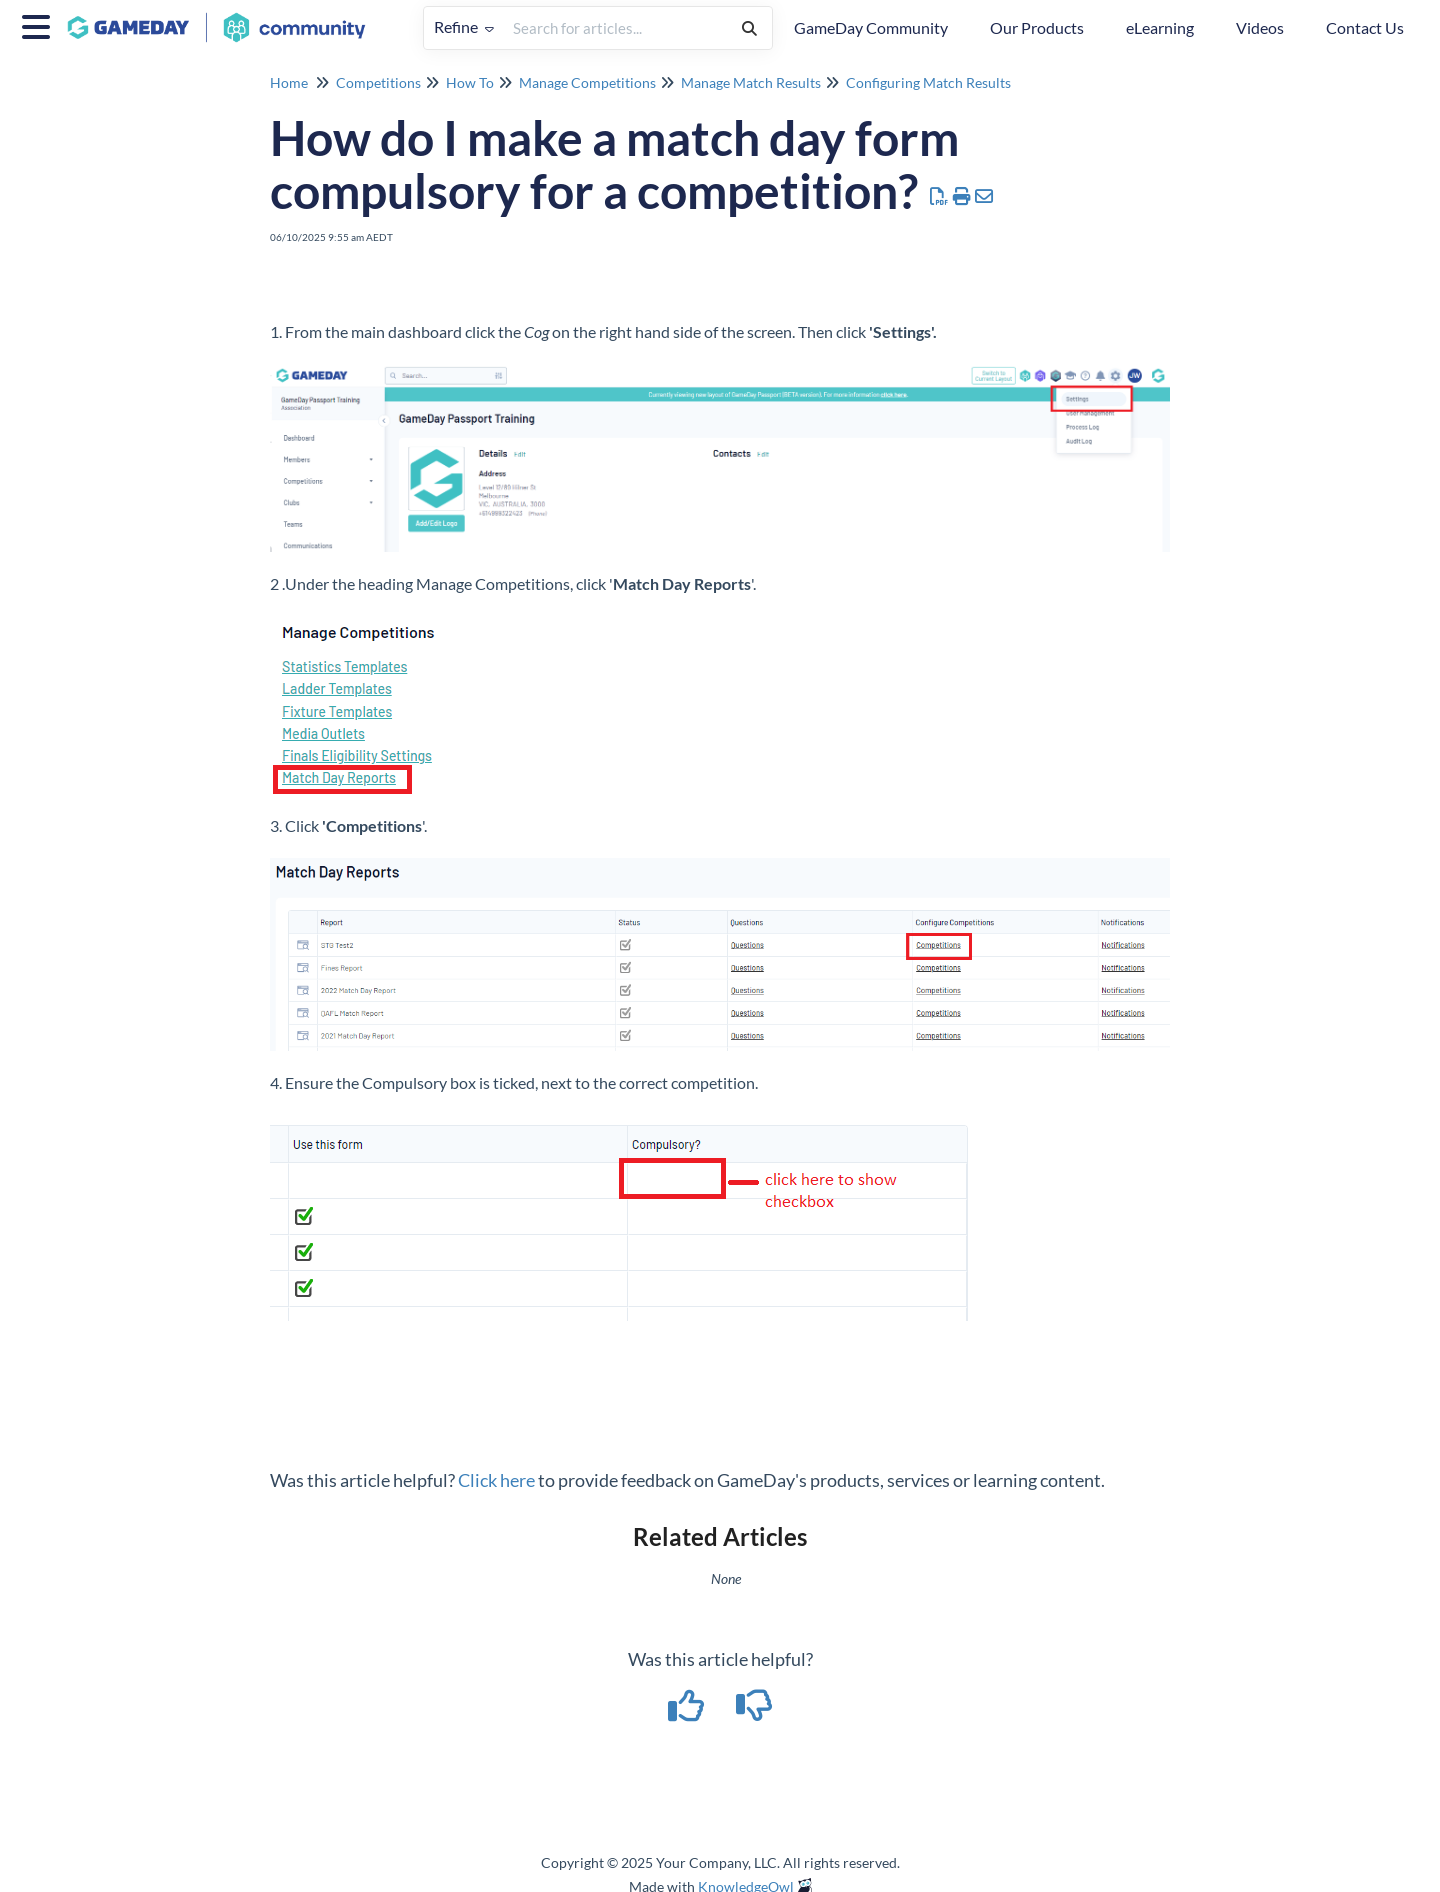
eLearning (1160, 27)
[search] (615, 28)
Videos (1260, 27)
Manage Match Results (751, 82)
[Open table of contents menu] (40, 24)
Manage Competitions (587, 82)
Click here (496, 1480)
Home (289, 82)
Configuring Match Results (928, 82)
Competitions (378, 82)
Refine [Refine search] (464, 26)
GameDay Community (871, 27)
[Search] (749, 28)
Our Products (1037, 27)
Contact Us (1365, 27)
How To (470, 82)
